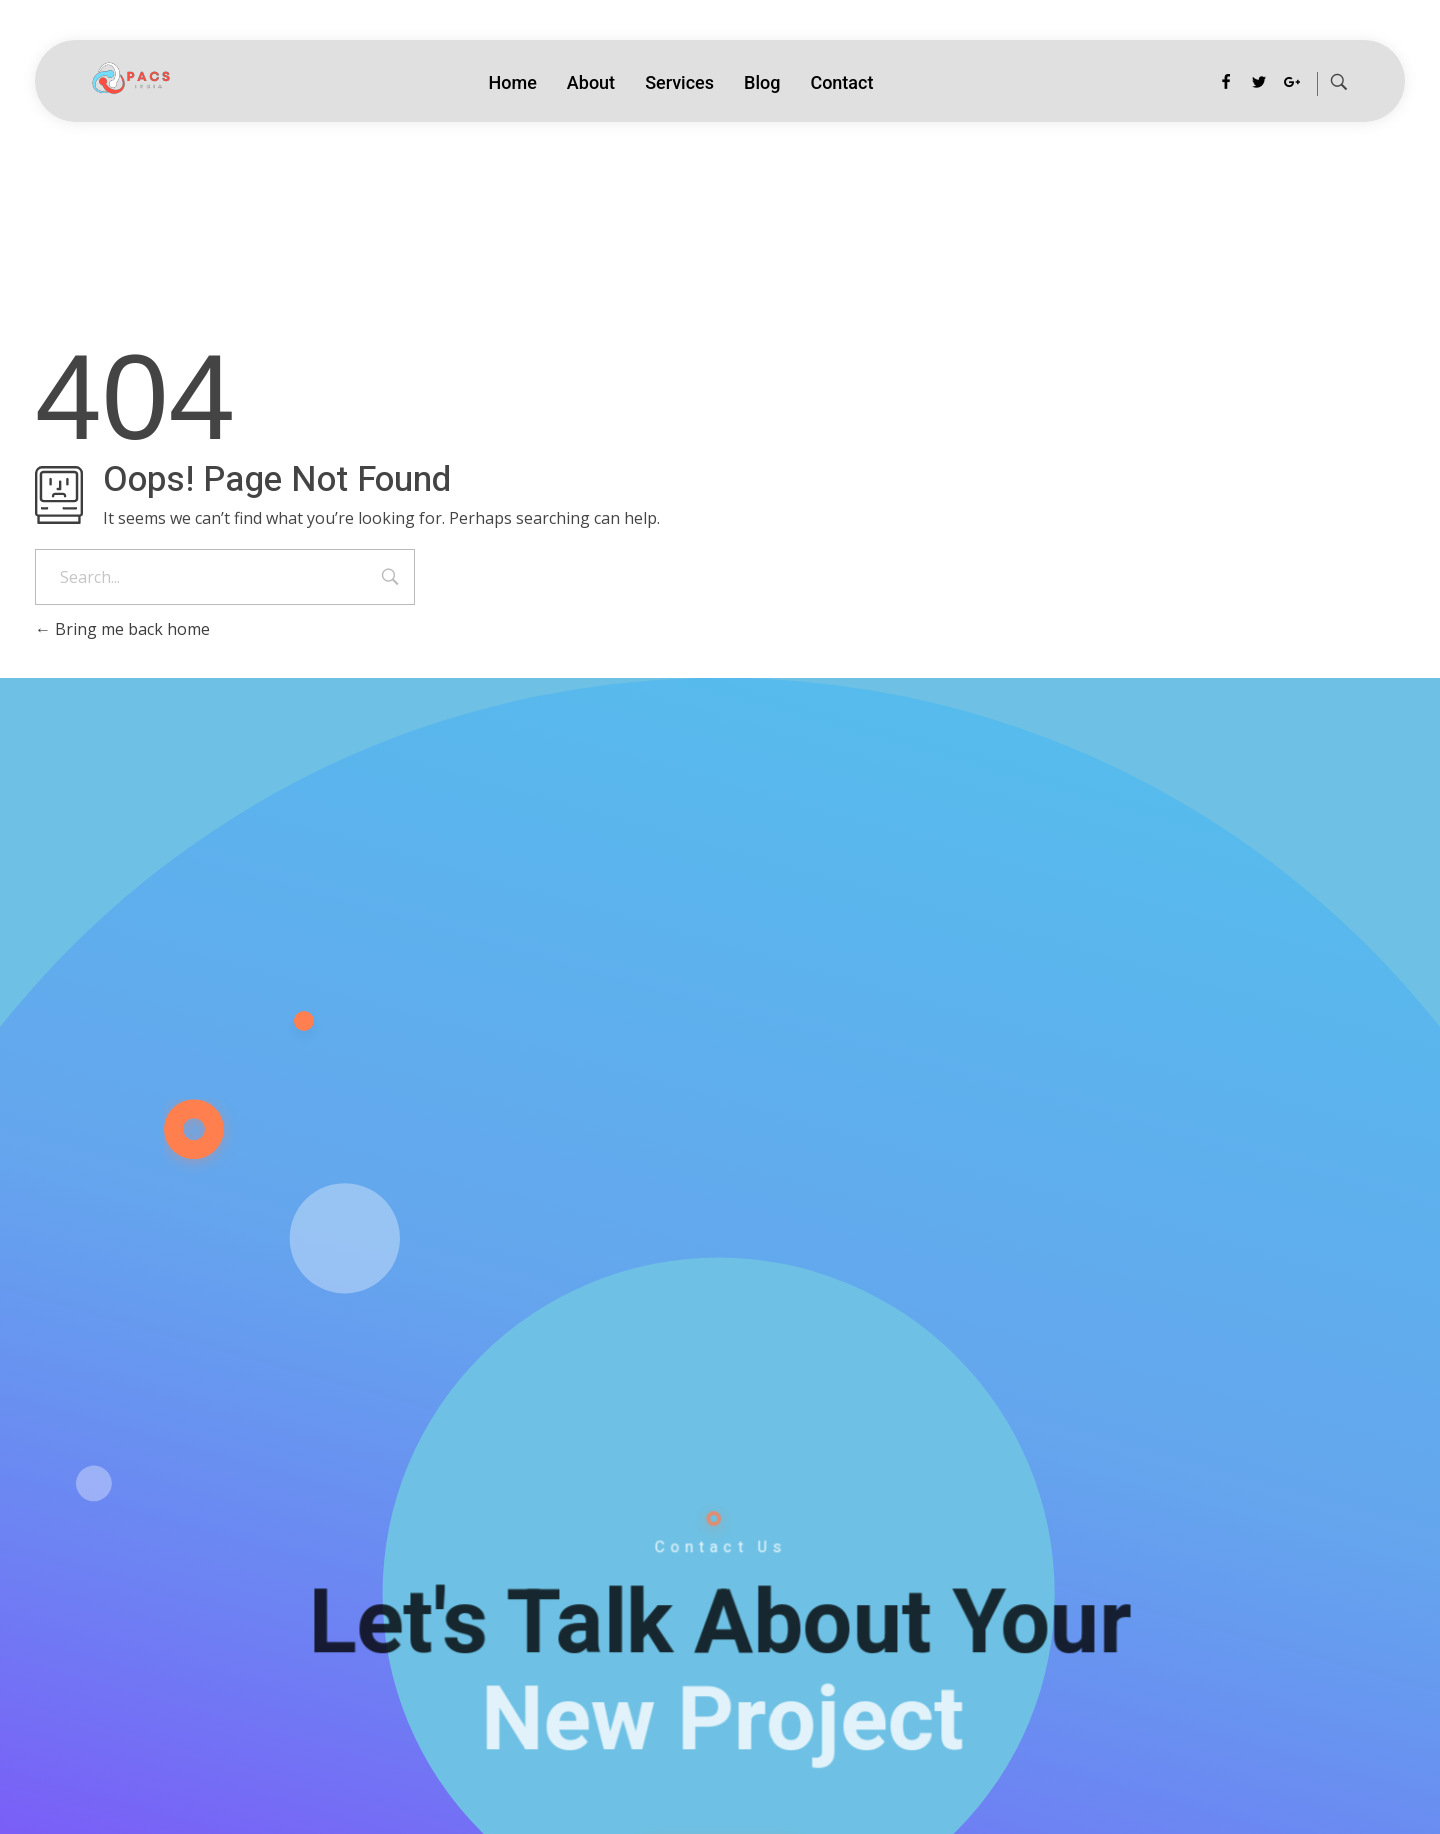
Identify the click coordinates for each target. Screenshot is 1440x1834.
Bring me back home (122, 629)
